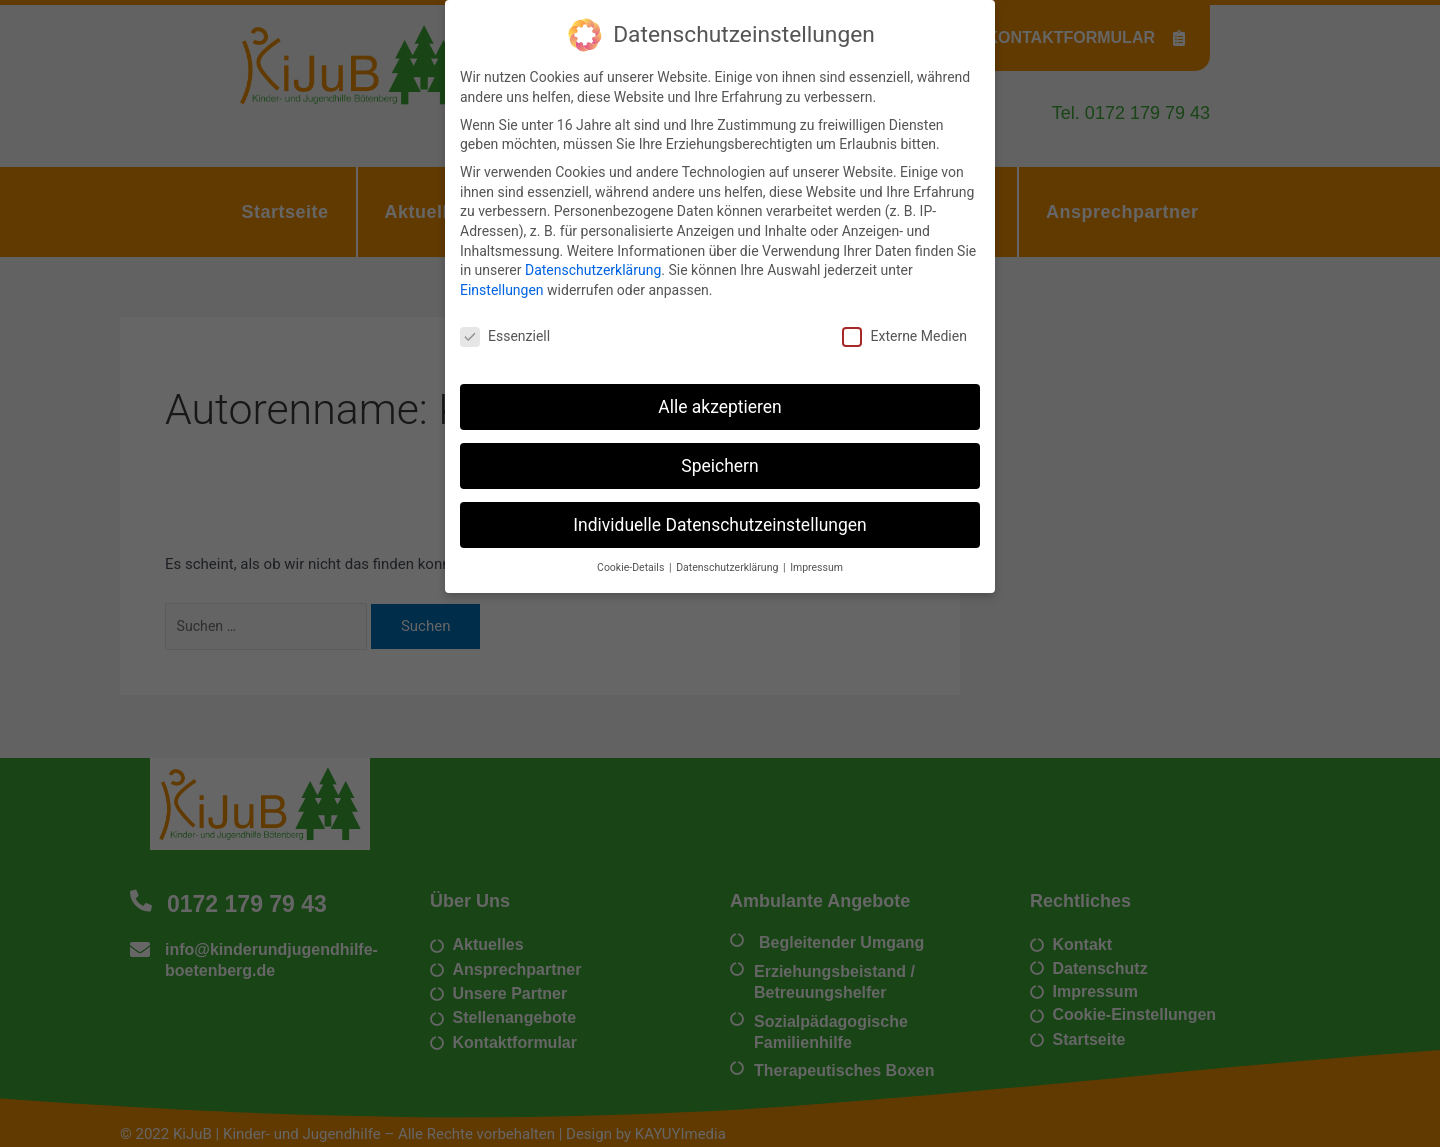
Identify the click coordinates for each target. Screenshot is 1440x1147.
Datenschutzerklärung (593, 260)
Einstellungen (502, 280)
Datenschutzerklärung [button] (728, 558)
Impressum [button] (816, 558)
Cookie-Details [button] (632, 558)
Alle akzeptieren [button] (720, 397)
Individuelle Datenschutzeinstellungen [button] (719, 515)
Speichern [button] (719, 456)
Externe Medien (904, 326)
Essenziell (505, 326)
